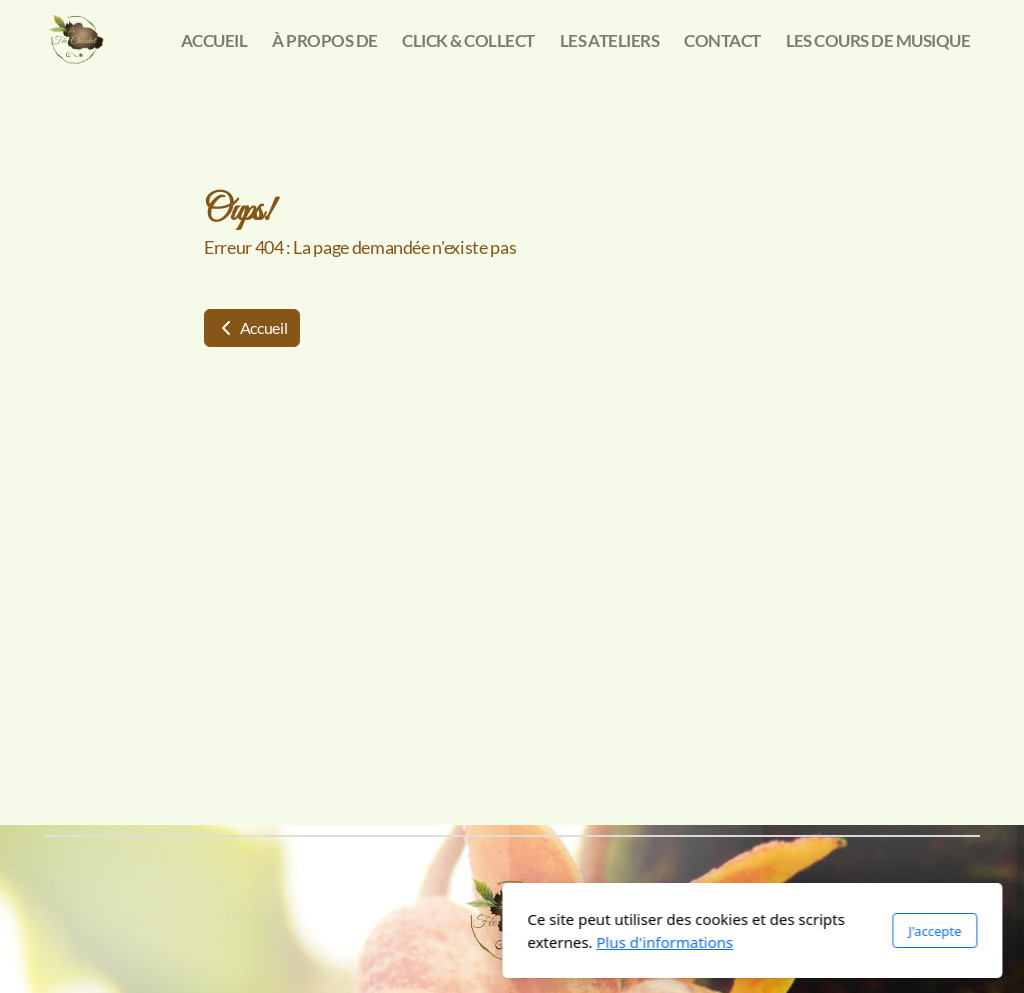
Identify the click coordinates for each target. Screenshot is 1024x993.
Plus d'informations (424, 942)
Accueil (252, 327)
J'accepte (694, 931)
